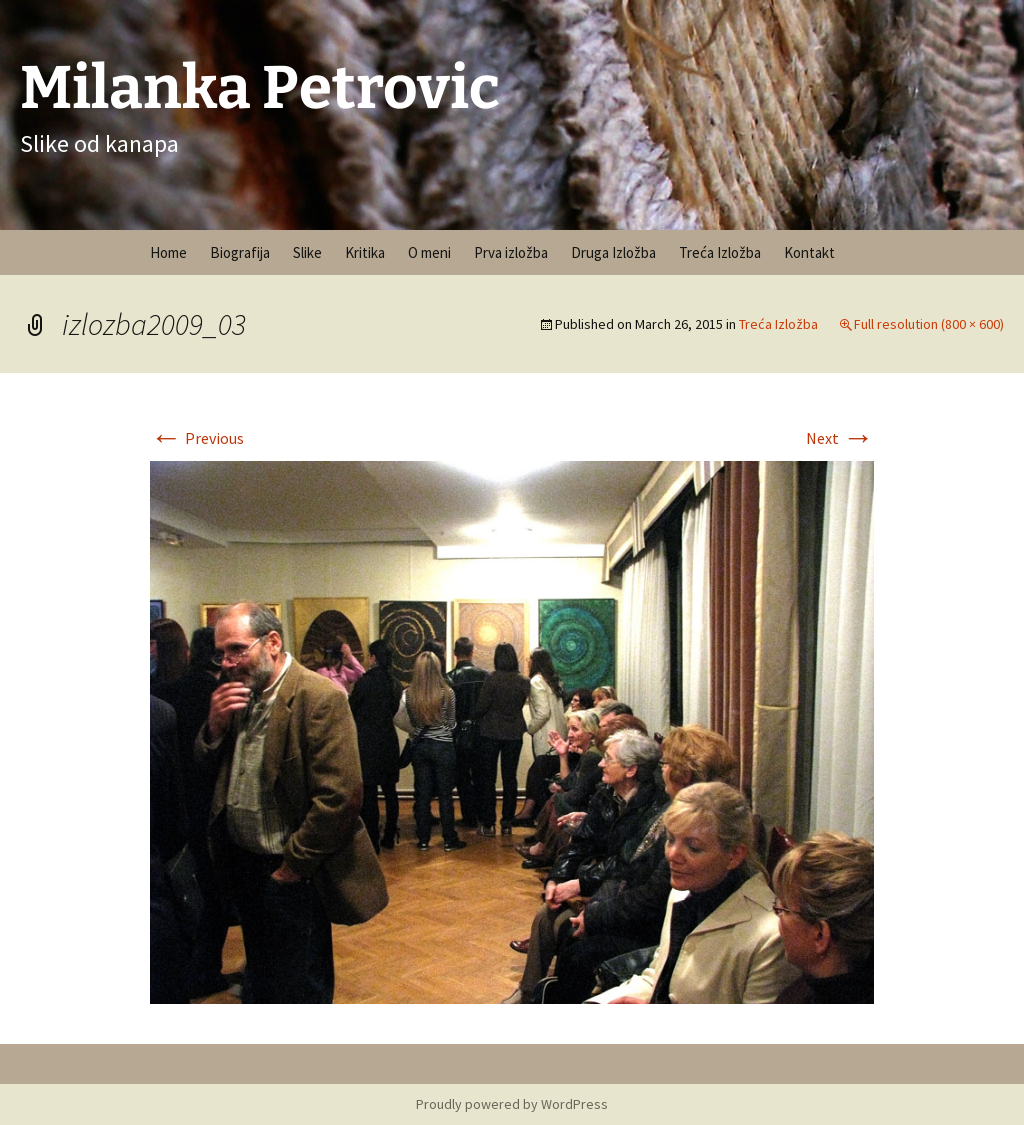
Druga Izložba (613, 252)
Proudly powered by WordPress (512, 1104)
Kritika (365, 252)
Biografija (240, 252)
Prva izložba (511, 252)
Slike (307, 252)
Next (840, 438)
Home (168, 252)
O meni (429, 252)
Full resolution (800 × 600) (929, 324)
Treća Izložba (720, 252)
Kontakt (809, 252)
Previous (197, 438)
